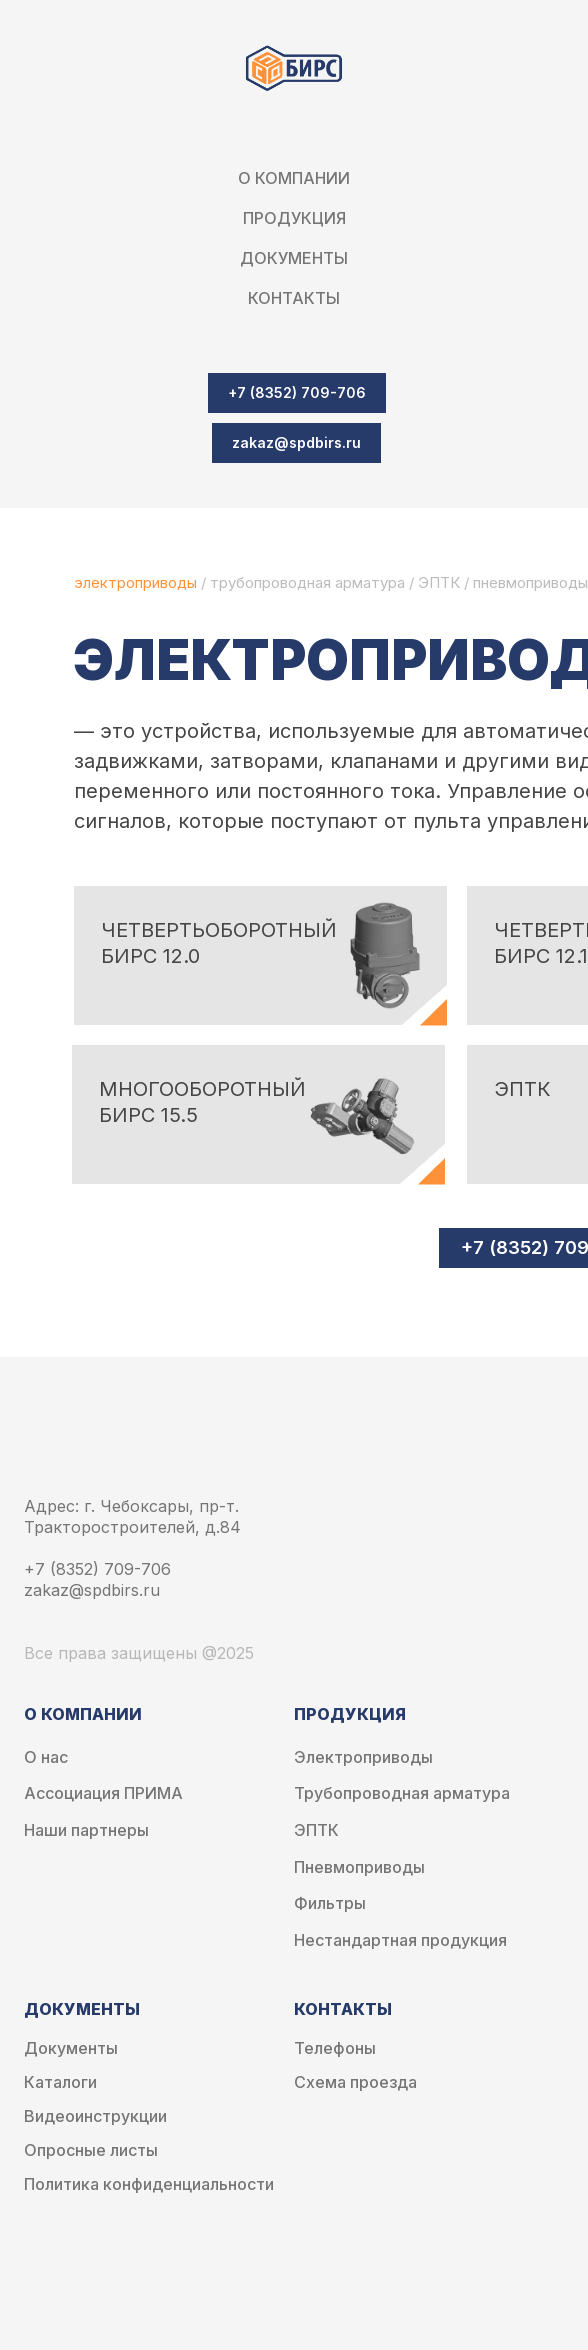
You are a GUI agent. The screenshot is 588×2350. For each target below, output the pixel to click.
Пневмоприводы (359, 1867)
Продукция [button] (294, 218)
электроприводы (137, 582)
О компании (294, 178)
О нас (46, 1757)
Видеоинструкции (95, 2116)
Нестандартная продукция (400, 1940)
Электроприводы (363, 1757)
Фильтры (330, 1903)
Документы (71, 2048)
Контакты (294, 298)
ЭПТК (439, 582)
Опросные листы (91, 2150)
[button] (296, 443)
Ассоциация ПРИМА (103, 1793)
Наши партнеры (86, 1830)
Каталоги (60, 2082)
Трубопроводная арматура (402, 1793)
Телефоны (335, 2048)
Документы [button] (294, 258)
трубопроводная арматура (307, 582)
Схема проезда (355, 2082)
